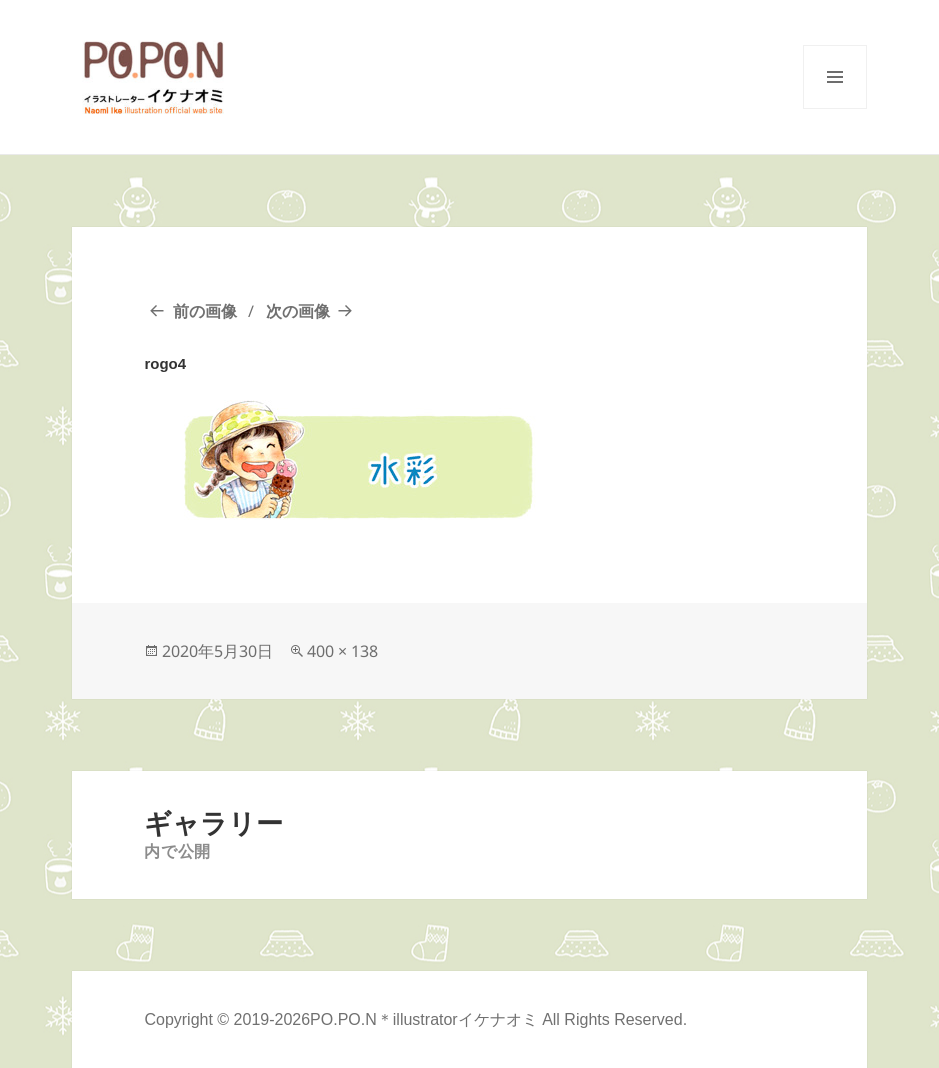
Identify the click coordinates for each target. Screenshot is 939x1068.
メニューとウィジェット (835, 108)
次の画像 (298, 311)
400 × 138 (342, 651)
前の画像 (205, 311)
